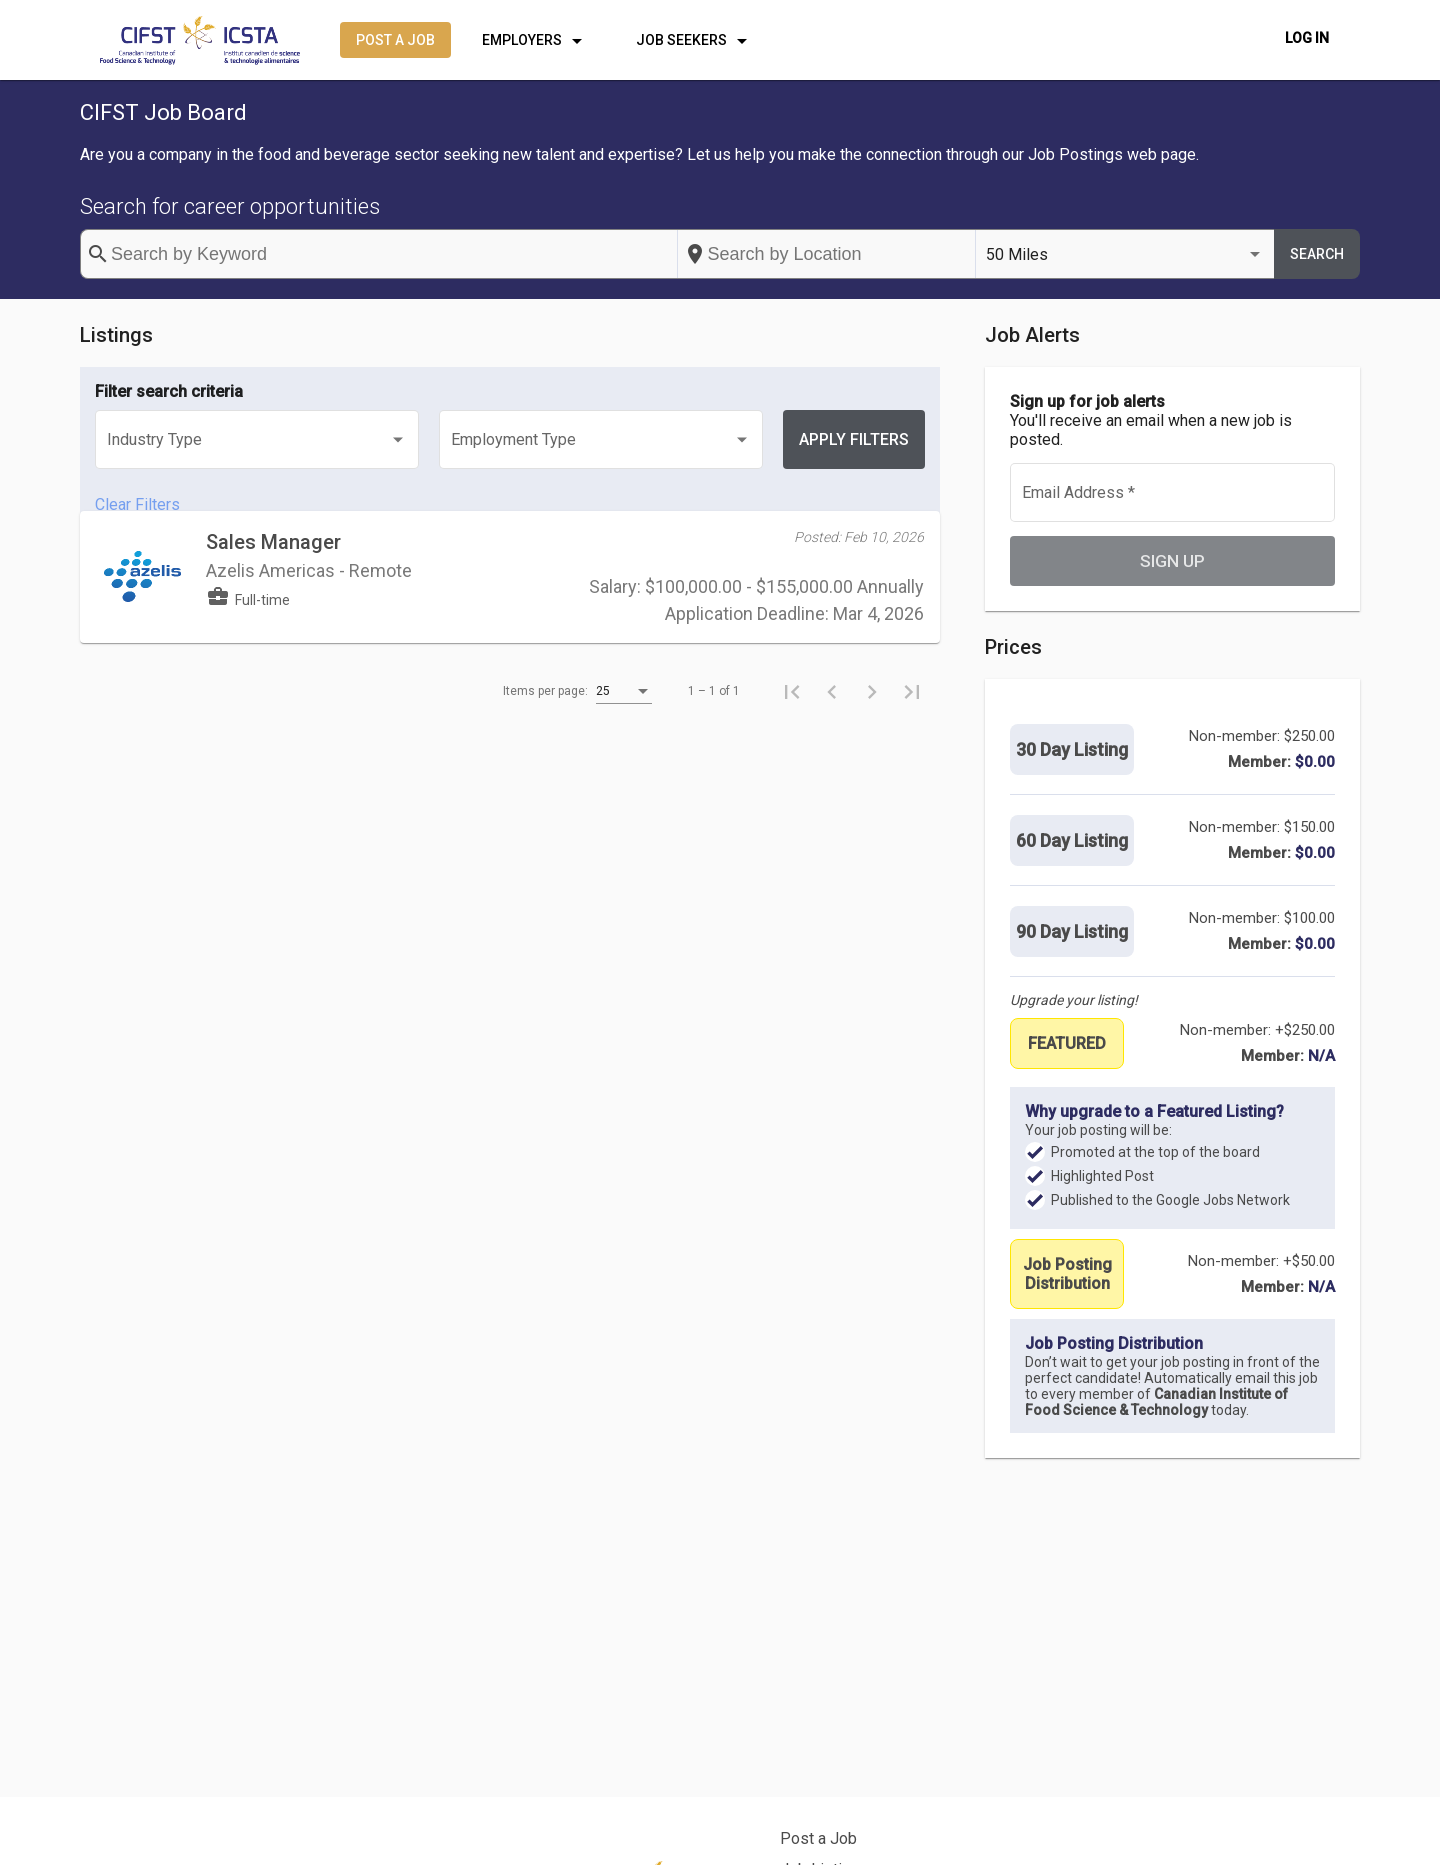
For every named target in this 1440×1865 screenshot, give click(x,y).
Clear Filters (137, 504)
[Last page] (912, 724)
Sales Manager (273, 575)
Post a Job (818, 1838)
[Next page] (872, 724)
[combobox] (827, 254)
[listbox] (1125, 254)
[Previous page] (832, 724)
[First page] (792, 724)
